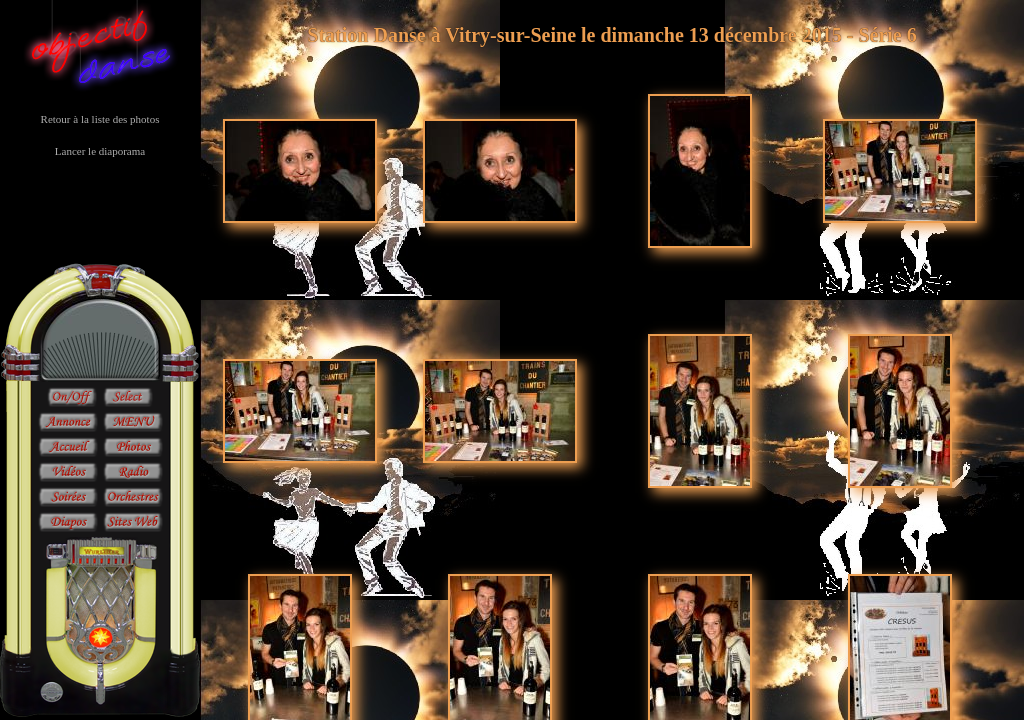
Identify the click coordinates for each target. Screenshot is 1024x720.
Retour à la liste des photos (100, 119)
